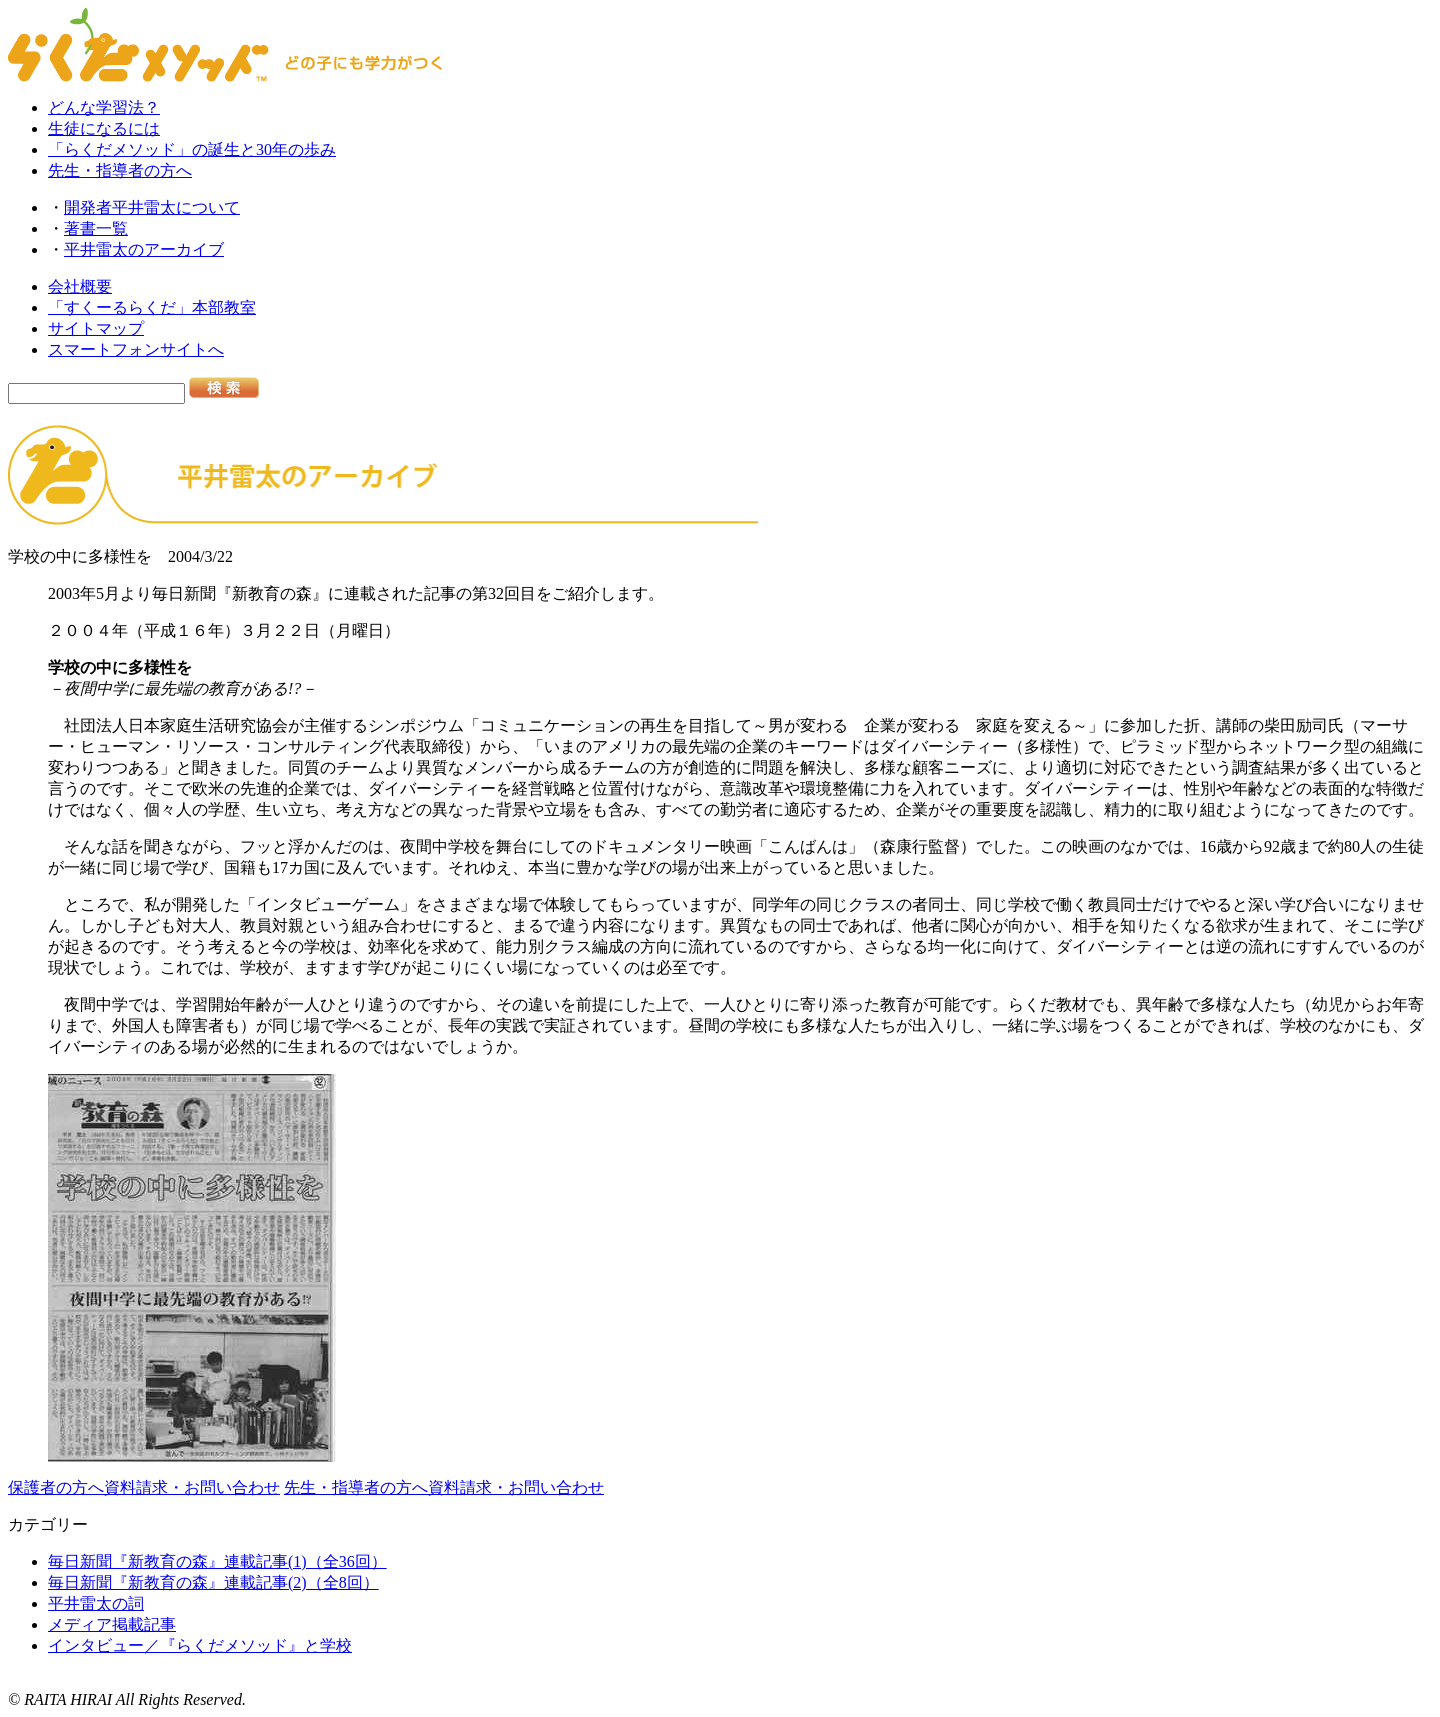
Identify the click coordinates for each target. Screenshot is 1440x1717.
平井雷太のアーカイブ (144, 249)
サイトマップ (96, 328)
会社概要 (80, 286)
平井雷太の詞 (96, 1603)
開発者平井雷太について (152, 207)
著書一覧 (96, 228)
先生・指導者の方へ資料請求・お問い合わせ (444, 1487)
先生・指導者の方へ (120, 170)
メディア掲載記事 (112, 1624)
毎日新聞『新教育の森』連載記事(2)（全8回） (213, 1582)
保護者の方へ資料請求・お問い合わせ (144, 1487)
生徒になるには (104, 128)
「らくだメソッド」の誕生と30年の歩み (192, 149)
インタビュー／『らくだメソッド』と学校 (200, 1645)
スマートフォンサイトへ (136, 349)
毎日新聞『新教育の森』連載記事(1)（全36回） (217, 1561)
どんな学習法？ (104, 107)
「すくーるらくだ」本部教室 (152, 307)
